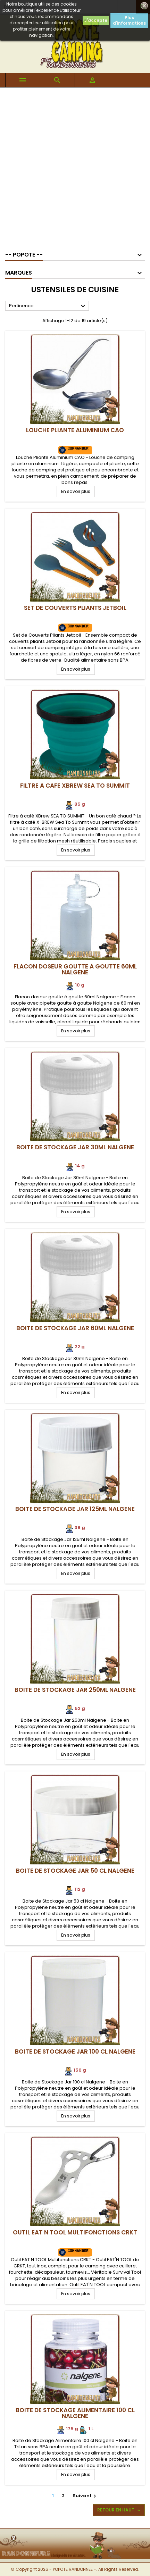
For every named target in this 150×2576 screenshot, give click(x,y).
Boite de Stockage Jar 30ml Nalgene (75, 1147)
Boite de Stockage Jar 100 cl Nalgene (75, 2051)
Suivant (85, 2495)
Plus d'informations (129, 20)
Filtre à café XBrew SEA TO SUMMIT (75, 785)
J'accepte (95, 20)
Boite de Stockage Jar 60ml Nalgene (75, 1328)
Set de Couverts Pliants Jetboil (75, 608)
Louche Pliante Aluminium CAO (75, 430)
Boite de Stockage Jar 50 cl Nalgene (75, 1870)
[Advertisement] (75, 166)
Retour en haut (119, 2510)
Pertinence (48, 306)
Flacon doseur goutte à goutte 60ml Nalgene (75, 969)
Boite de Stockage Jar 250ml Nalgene (75, 1690)
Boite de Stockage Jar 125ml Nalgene (75, 1509)
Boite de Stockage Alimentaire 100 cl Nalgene (75, 2413)
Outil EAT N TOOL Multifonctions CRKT (75, 2232)
